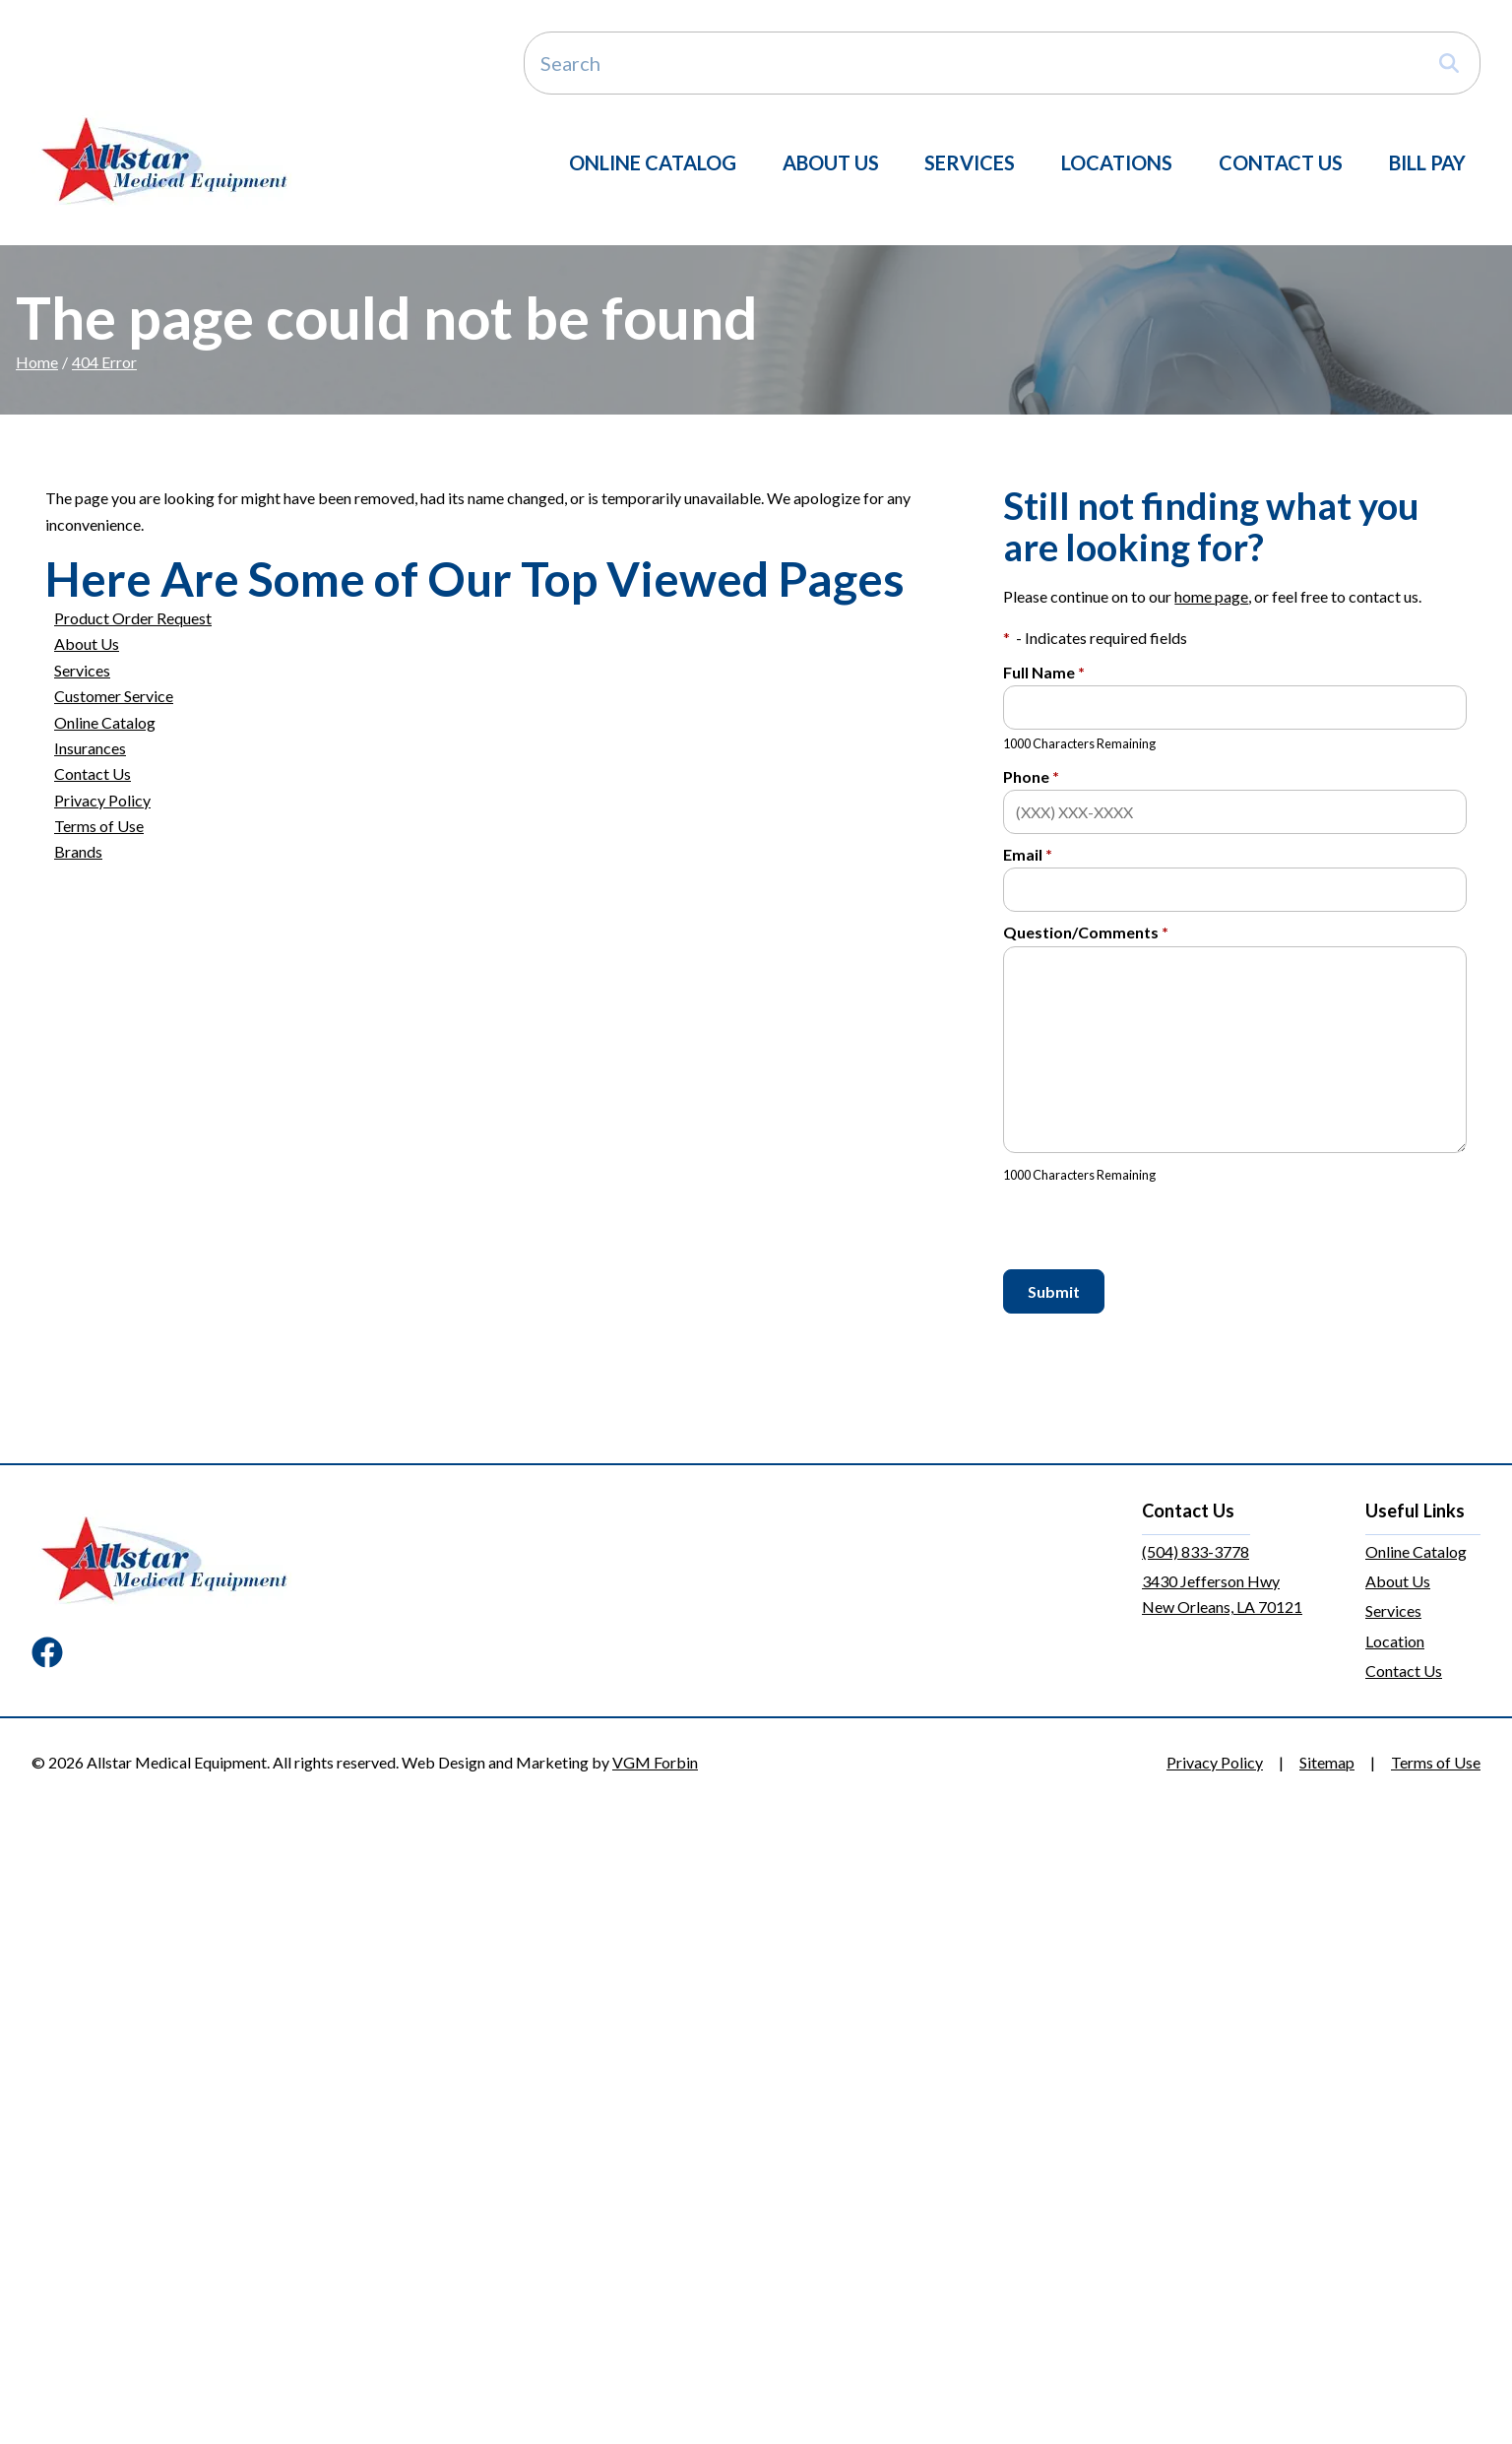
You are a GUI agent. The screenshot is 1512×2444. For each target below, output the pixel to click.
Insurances (90, 748)
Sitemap (1326, 1762)
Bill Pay (1427, 162)
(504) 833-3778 (1195, 1551)
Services (969, 162)
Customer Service (113, 695)
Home (37, 362)
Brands (78, 851)
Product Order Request (133, 618)
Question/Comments (1085, 932)
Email (1027, 854)
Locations (1116, 162)
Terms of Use (99, 825)
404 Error (104, 362)
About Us (831, 162)
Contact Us (1281, 162)
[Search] (1002, 63)
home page (1211, 596)
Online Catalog (652, 162)
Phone (1031, 776)
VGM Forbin (655, 1762)
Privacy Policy (102, 800)
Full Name (1044, 672)
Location (1394, 1641)
